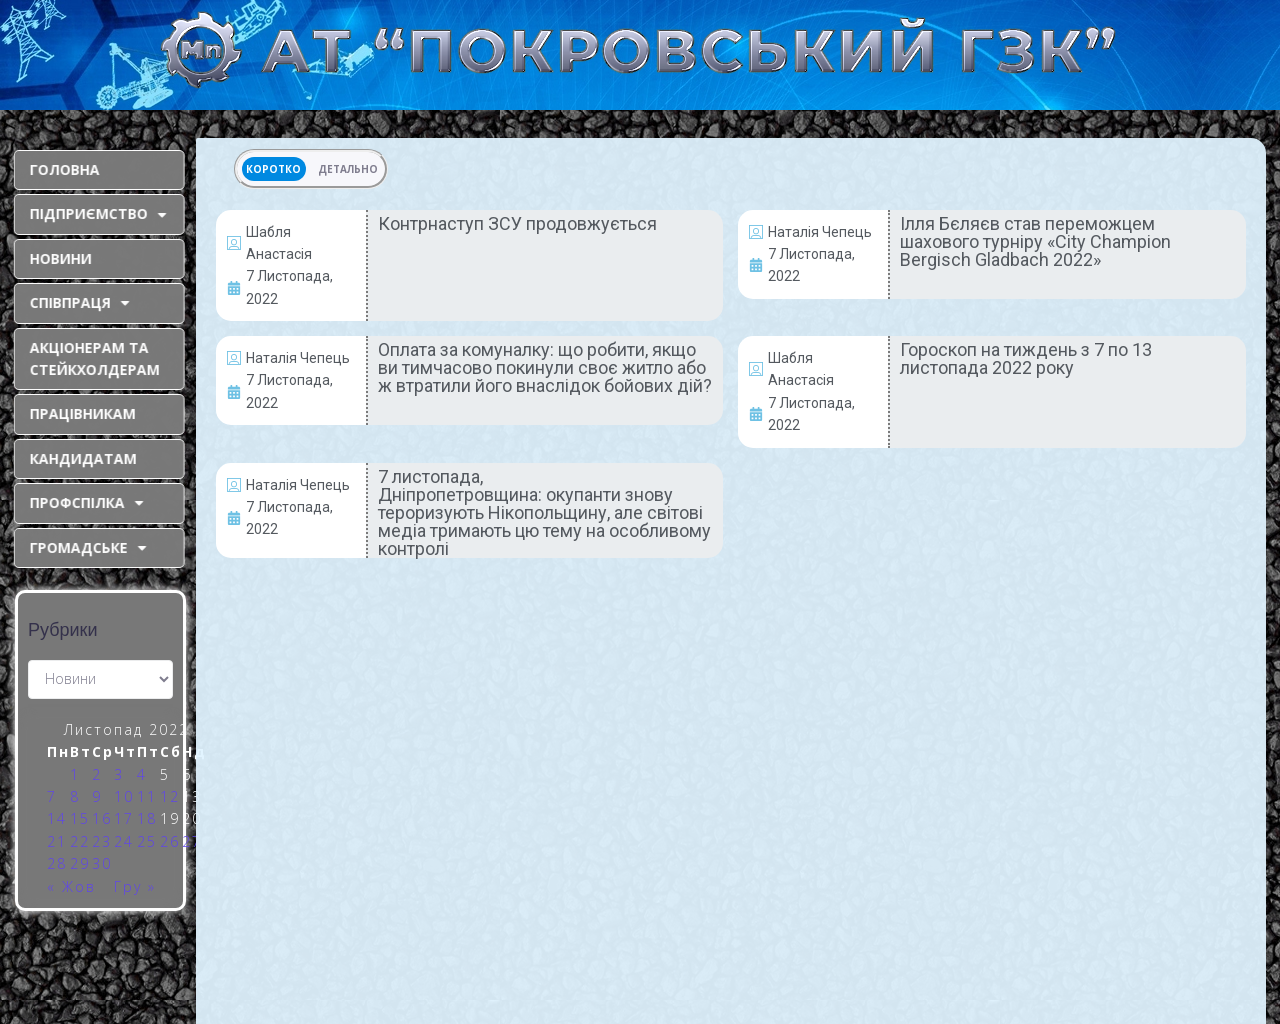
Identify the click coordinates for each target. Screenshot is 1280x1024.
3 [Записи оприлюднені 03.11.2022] (119, 774)
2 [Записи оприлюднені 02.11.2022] (97, 774)
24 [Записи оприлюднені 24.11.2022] (124, 841)
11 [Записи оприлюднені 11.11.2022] (147, 796)
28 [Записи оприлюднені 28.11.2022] (57, 863)
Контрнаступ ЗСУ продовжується (517, 223)
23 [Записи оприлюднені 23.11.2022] (102, 841)
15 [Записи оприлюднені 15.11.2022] (80, 818)
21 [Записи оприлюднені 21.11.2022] (57, 841)
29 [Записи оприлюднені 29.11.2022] (80, 863)
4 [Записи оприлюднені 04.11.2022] (142, 774)
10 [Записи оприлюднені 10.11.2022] (124, 796)
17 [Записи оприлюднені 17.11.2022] (124, 818)
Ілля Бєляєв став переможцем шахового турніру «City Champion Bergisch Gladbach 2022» (1035, 241)
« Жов (71, 886)
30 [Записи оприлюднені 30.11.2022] (102, 863)
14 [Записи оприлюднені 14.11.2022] (57, 818)
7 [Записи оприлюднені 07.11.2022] (52, 796)
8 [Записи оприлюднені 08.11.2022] (75, 796)
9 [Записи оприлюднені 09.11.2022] (97, 796)
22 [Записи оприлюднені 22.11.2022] (80, 841)
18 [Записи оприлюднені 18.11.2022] (147, 818)
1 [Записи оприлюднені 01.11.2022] (75, 774)
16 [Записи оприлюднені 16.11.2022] (102, 818)
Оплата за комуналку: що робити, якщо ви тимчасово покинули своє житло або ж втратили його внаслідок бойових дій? (545, 367)
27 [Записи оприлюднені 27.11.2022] (192, 841)
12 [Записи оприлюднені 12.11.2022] (170, 796)
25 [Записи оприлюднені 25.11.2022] (147, 841)
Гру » (135, 886)
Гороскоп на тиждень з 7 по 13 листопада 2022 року (1026, 358)
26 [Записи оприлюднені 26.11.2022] (170, 841)
